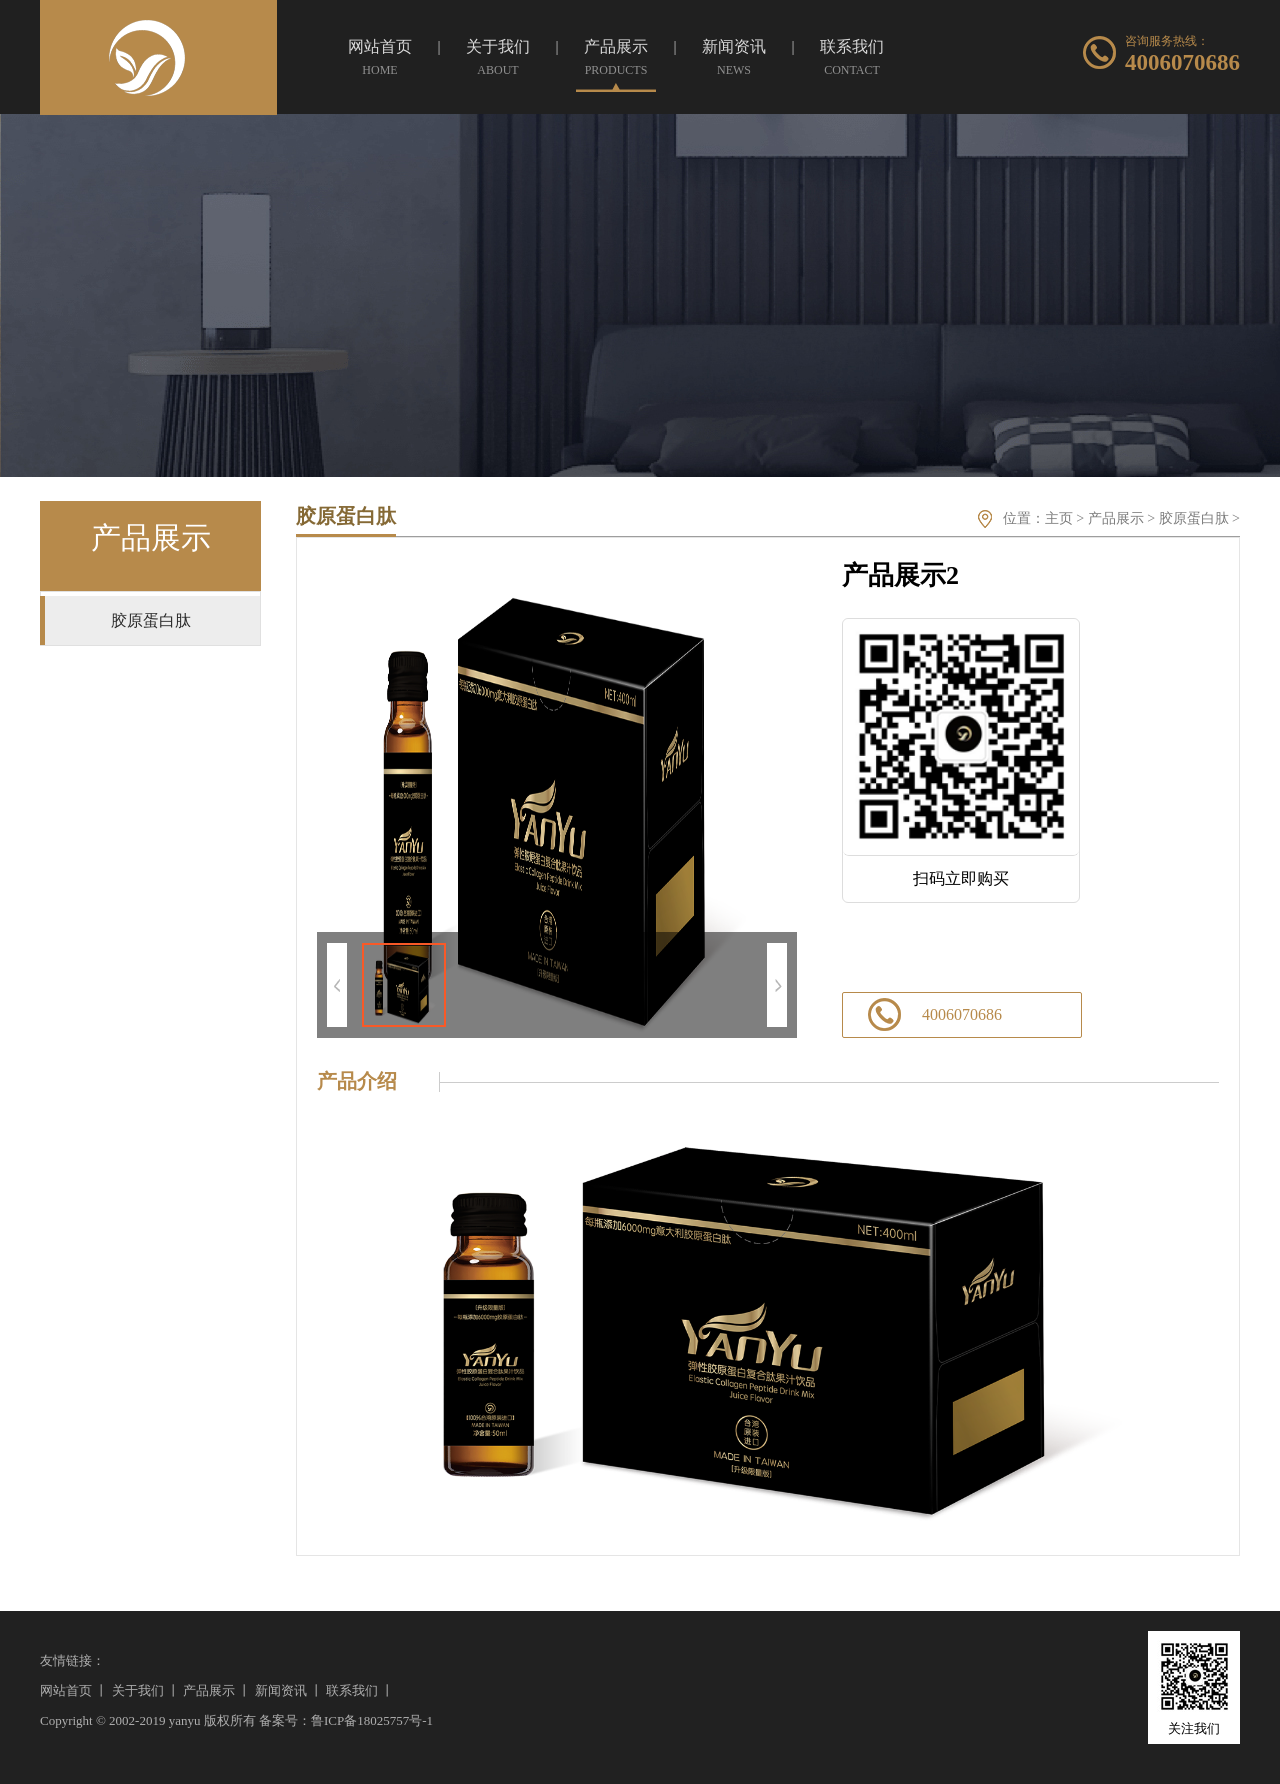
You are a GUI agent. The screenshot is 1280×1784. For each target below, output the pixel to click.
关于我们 (138, 1690)
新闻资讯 (281, 1690)
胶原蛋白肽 (1194, 518)
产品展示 (1116, 518)
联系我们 (352, 1690)
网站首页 (66, 1690)
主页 (1059, 518)
